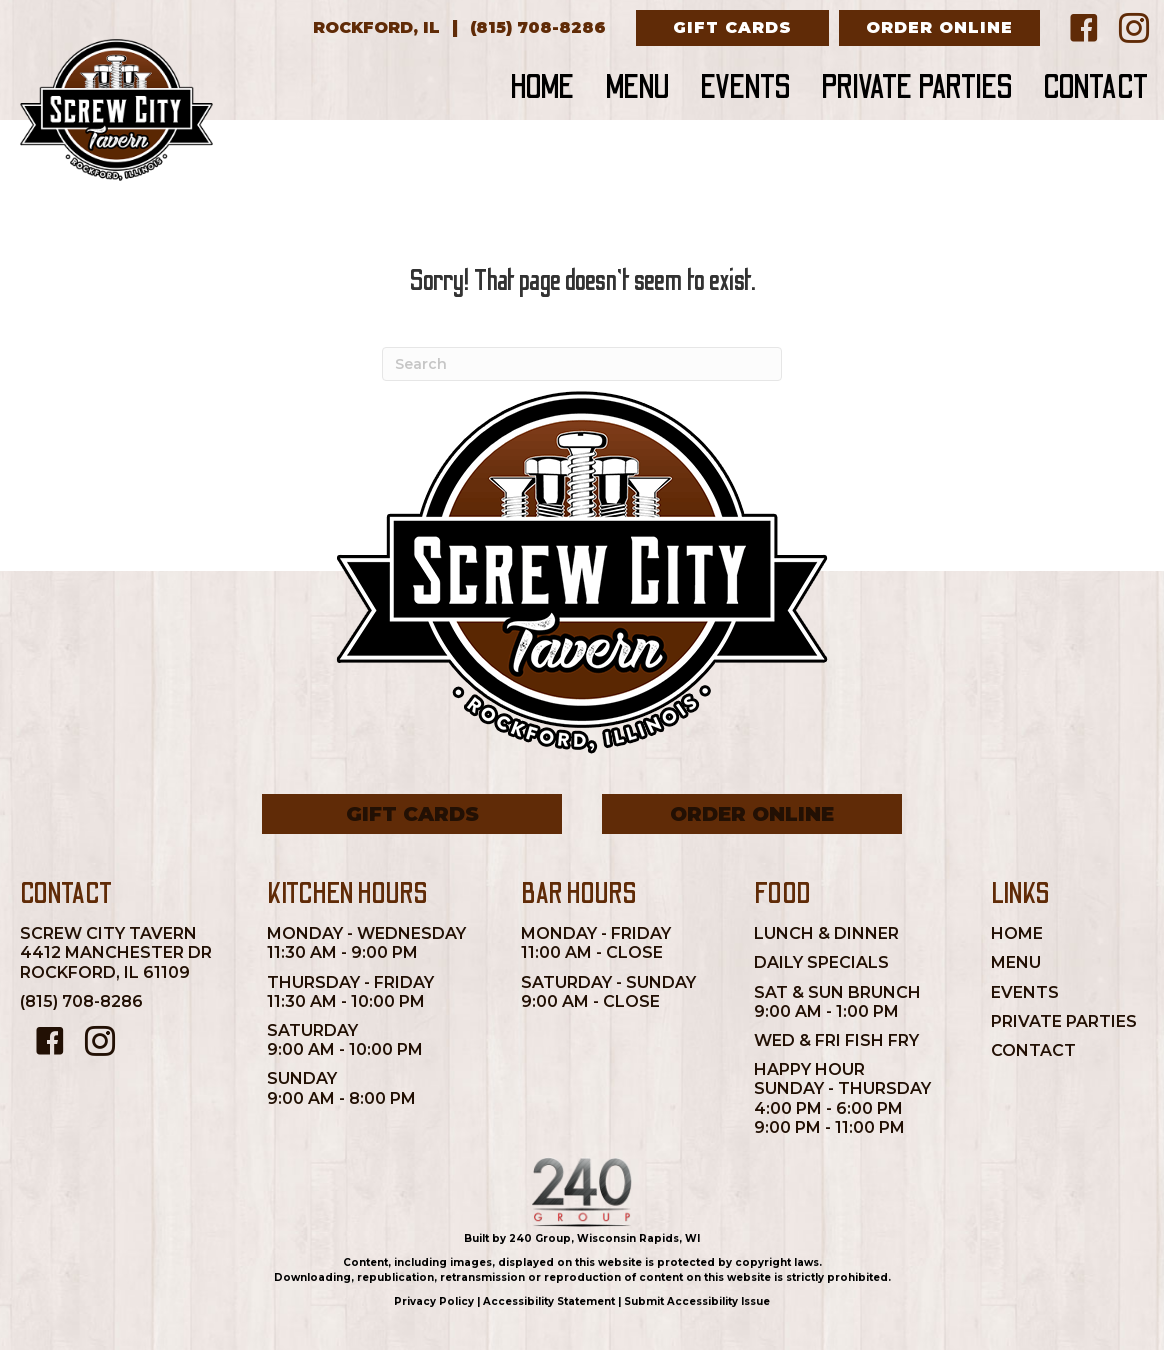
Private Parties (1064, 1021)
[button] (732, 28)
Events (1025, 992)
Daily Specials (821, 962)
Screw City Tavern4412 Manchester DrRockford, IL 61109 (116, 952)
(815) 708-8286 (81, 1001)
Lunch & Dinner (826, 933)
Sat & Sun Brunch (837, 992)
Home (1017, 933)
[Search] (582, 364)
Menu (1016, 962)
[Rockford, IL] (376, 28)
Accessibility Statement (549, 1301)
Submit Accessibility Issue (697, 1301)
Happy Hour (809, 1069)
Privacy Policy (434, 1301)
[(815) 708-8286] (538, 28)
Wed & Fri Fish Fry (836, 1040)
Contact (1033, 1050)
